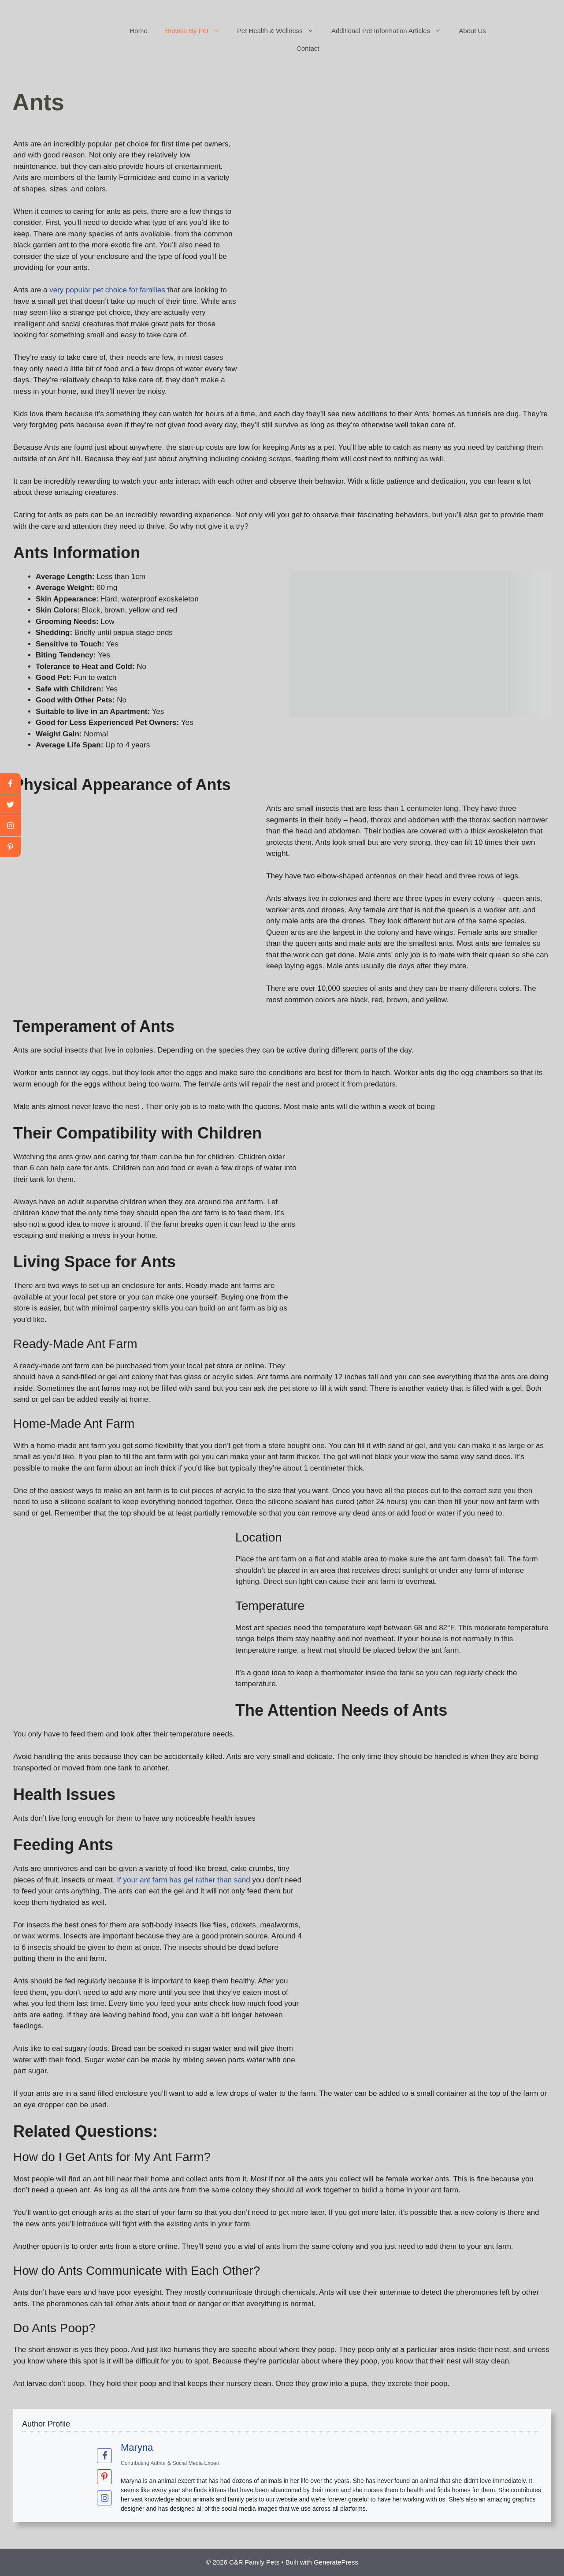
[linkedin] (10, 846)
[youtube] (10, 825)
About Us (472, 30)
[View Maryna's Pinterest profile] (104, 2476)
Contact (308, 48)
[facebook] (10, 783)
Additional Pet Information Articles (390, 31)
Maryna (137, 2447)
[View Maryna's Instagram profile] (104, 2497)
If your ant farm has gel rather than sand (183, 1880)
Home (139, 30)
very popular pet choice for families (107, 290)
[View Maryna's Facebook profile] (104, 2455)
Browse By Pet (196, 31)
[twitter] (10, 804)
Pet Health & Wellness (280, 31)
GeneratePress (336, 2562)
